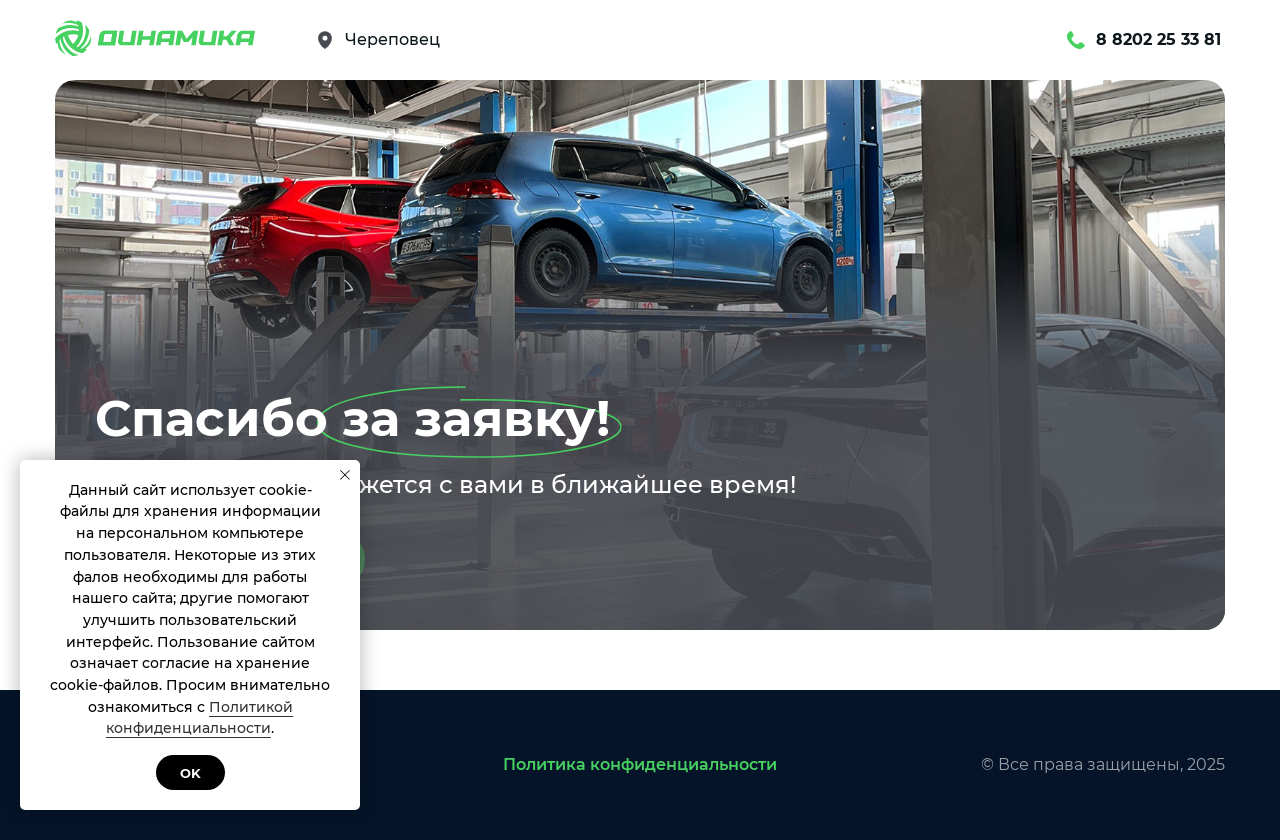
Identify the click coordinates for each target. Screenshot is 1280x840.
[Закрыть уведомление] (345, 475)
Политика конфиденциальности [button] (640, 764)
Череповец (392, 39)
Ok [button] (190, 773)
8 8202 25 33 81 (1158, 39)
